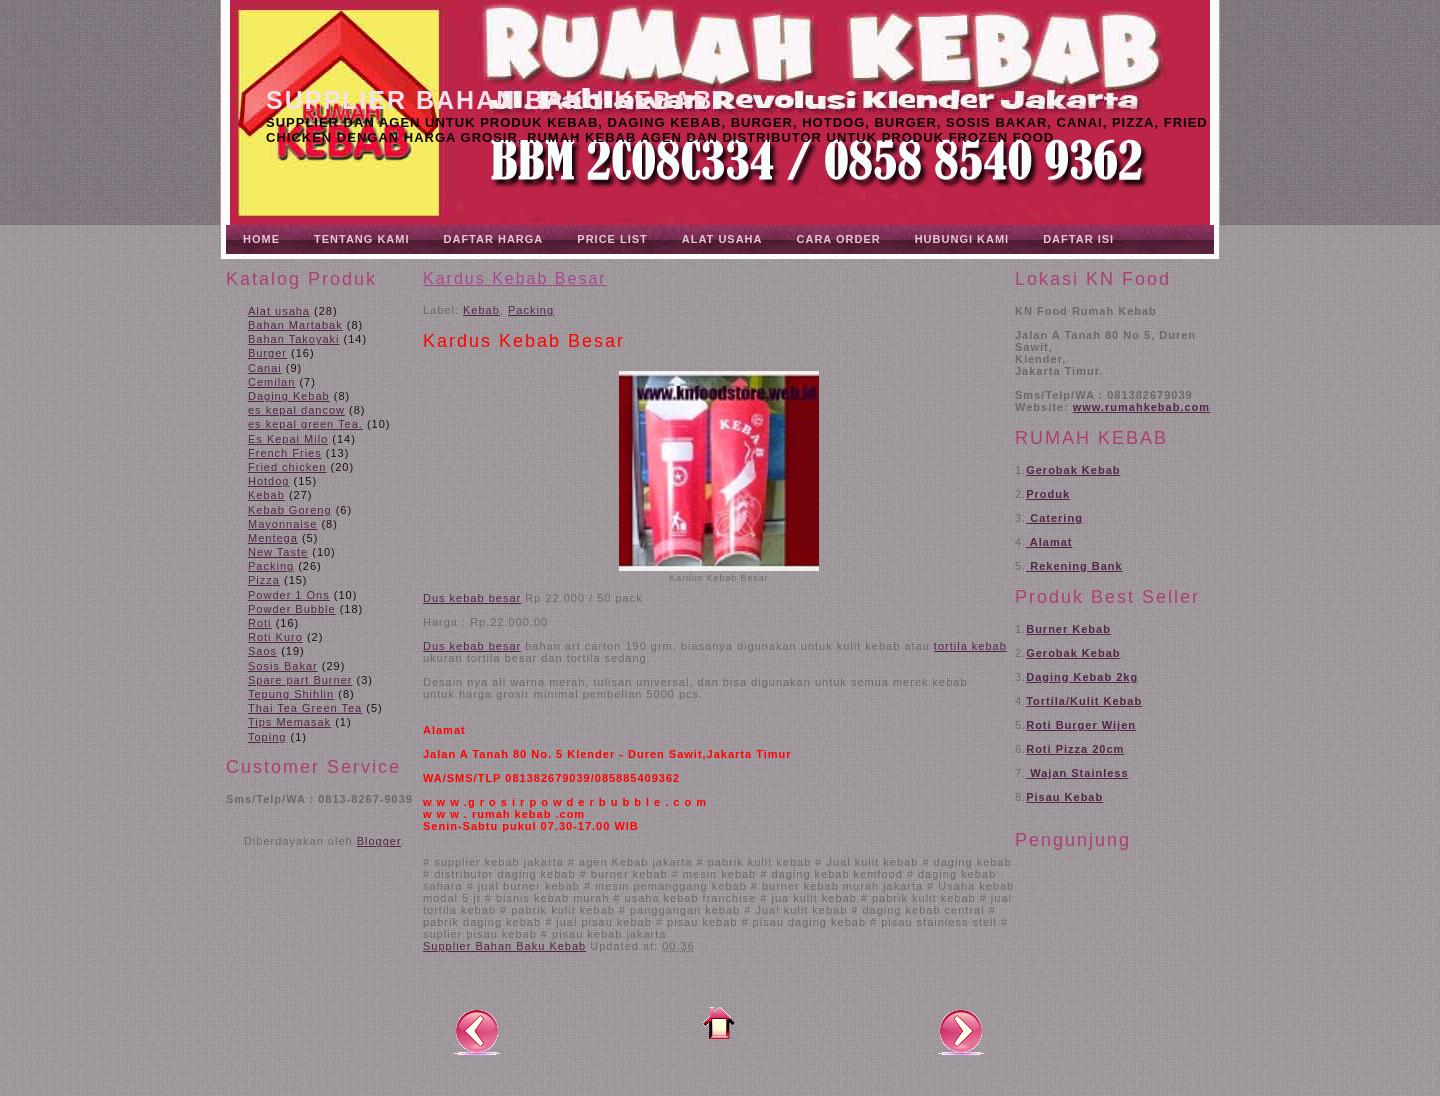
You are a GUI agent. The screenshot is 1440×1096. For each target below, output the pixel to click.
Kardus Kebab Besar (515, 278)
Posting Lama (961, 1031)
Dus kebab (456, 598)
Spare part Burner (300, 680)
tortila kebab (970, 646)
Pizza (264, 580)
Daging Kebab (289, 396)
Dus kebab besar (472, 646)
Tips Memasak (289, 722)
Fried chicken (287, 467)
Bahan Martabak (295, 325)
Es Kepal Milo (288, 439)
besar (505, 598)
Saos (262, 651)
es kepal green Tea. (305, 424)
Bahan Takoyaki (293, 339)
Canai (265, 368)
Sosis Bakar (283, 666)
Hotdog (268, 481)
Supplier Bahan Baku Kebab (489, 100)
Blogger (379, 841)
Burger (267, 353)
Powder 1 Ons (289, 595)
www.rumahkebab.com (1141, 407)
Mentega (273, 538)
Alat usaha (279, 311)
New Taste (278, 552)
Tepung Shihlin (291, 694)
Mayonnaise (282, 524)
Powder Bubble (292, 609)
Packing (271, 566)
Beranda (719, 1023)
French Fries (285, 453)
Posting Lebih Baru (477, 1031)
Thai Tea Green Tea (305, 708)
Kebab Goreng (290, 510)
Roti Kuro (275, 637)
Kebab (266, 495)
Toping (267, 737)
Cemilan (271, 382)
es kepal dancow (296, 410)
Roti (260, 623)
